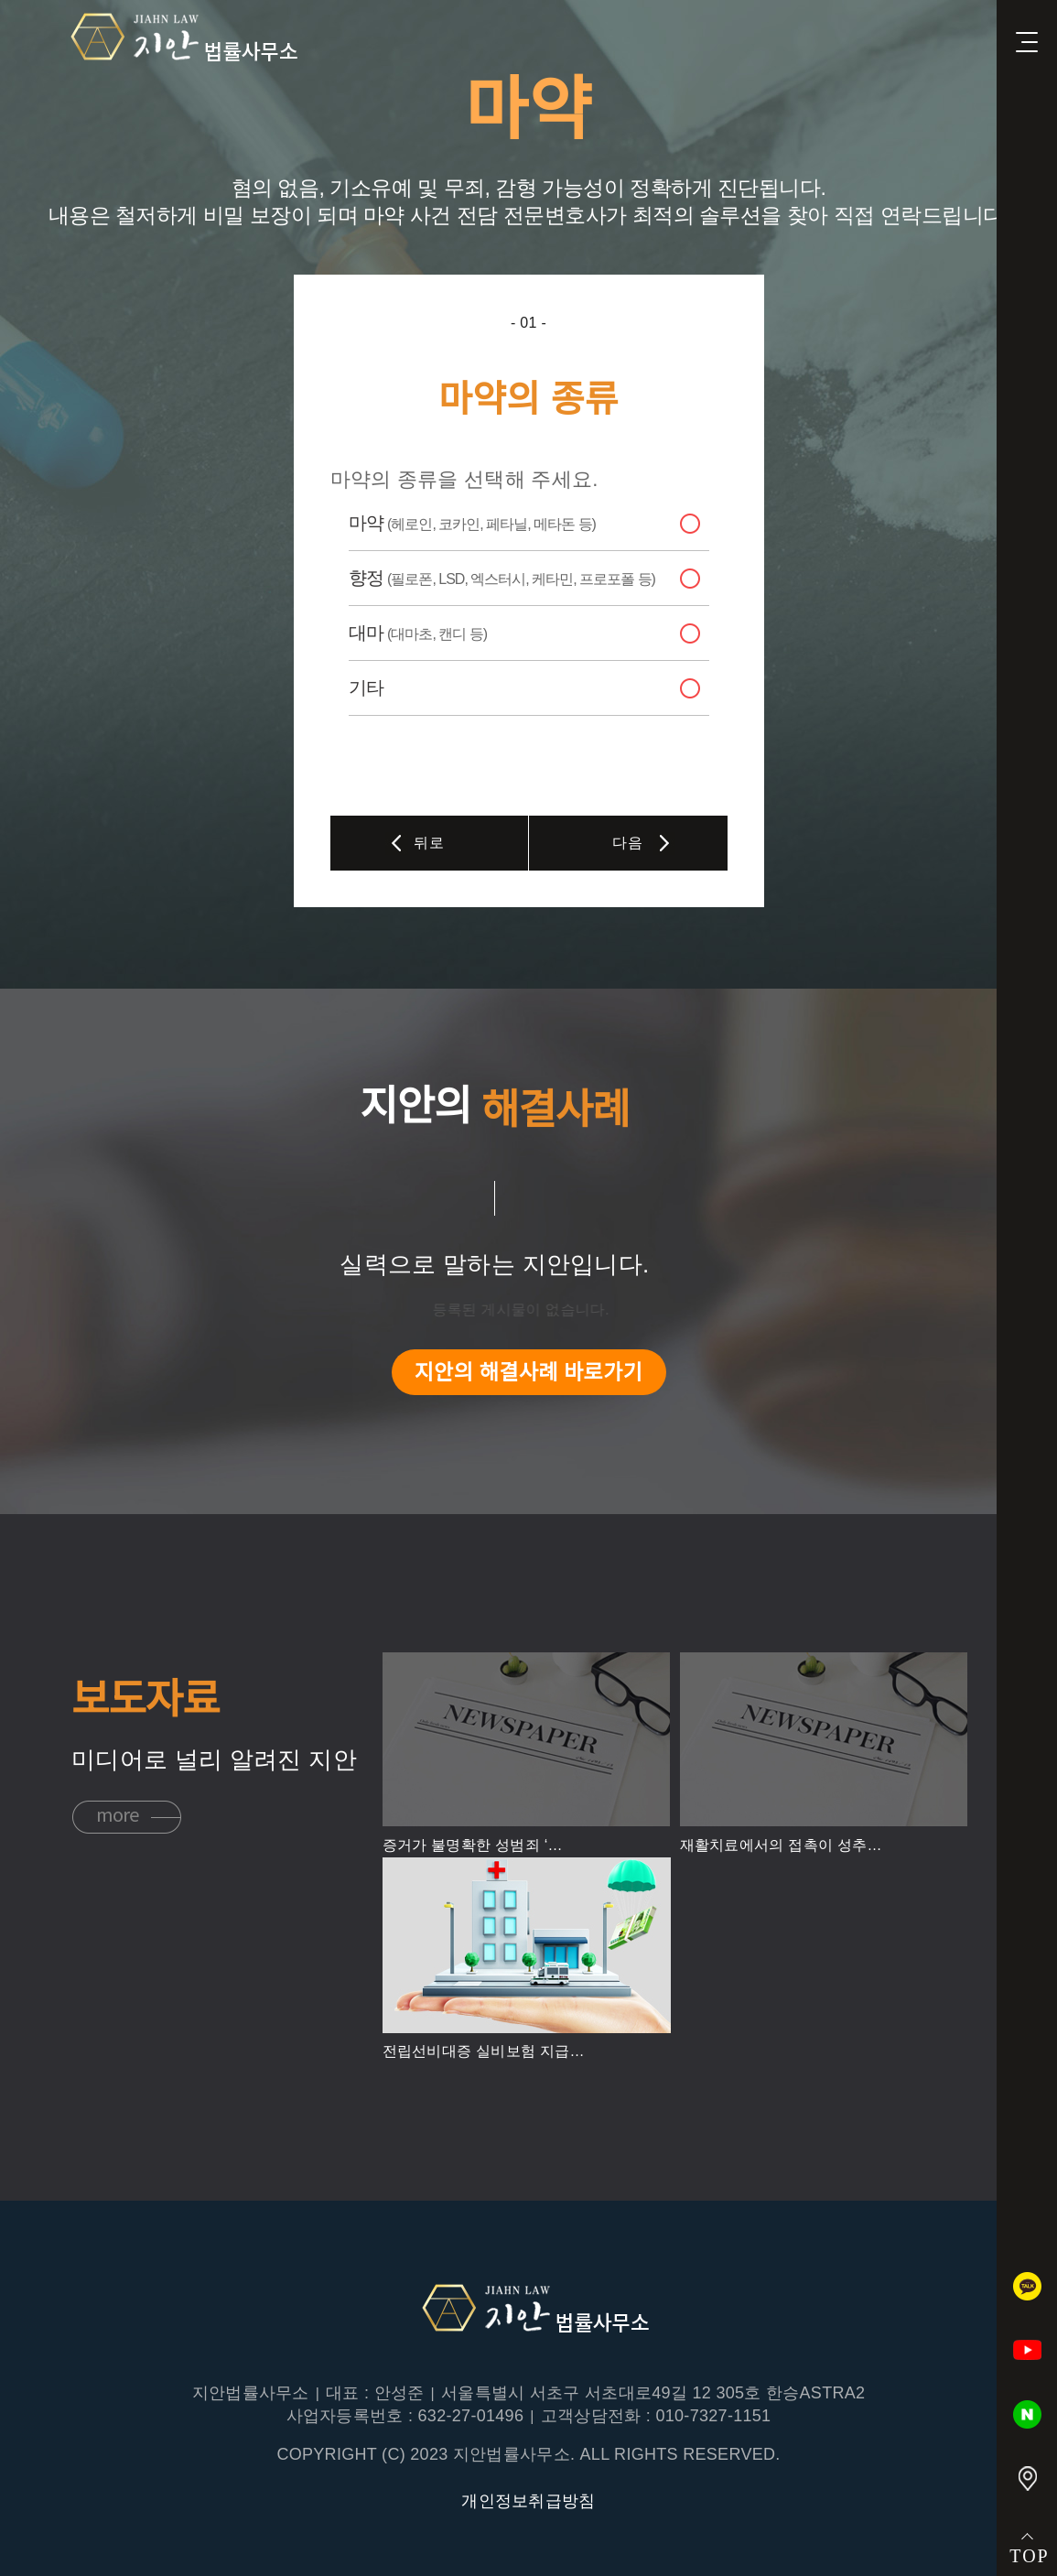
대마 (418, 632)
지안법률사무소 (178, 38)
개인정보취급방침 (528, 2501)
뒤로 (429, 842)
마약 (472, 523)
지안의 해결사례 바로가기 (528, 1372)
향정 (502, 578)
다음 (627, 842)
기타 (366, 687)
